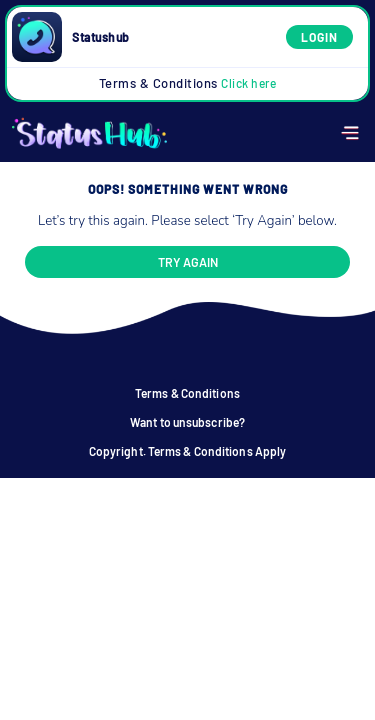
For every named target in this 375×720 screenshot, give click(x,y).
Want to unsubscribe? (187, 422)
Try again (188, 262)
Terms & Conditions (188, 83)
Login (319, 37)
